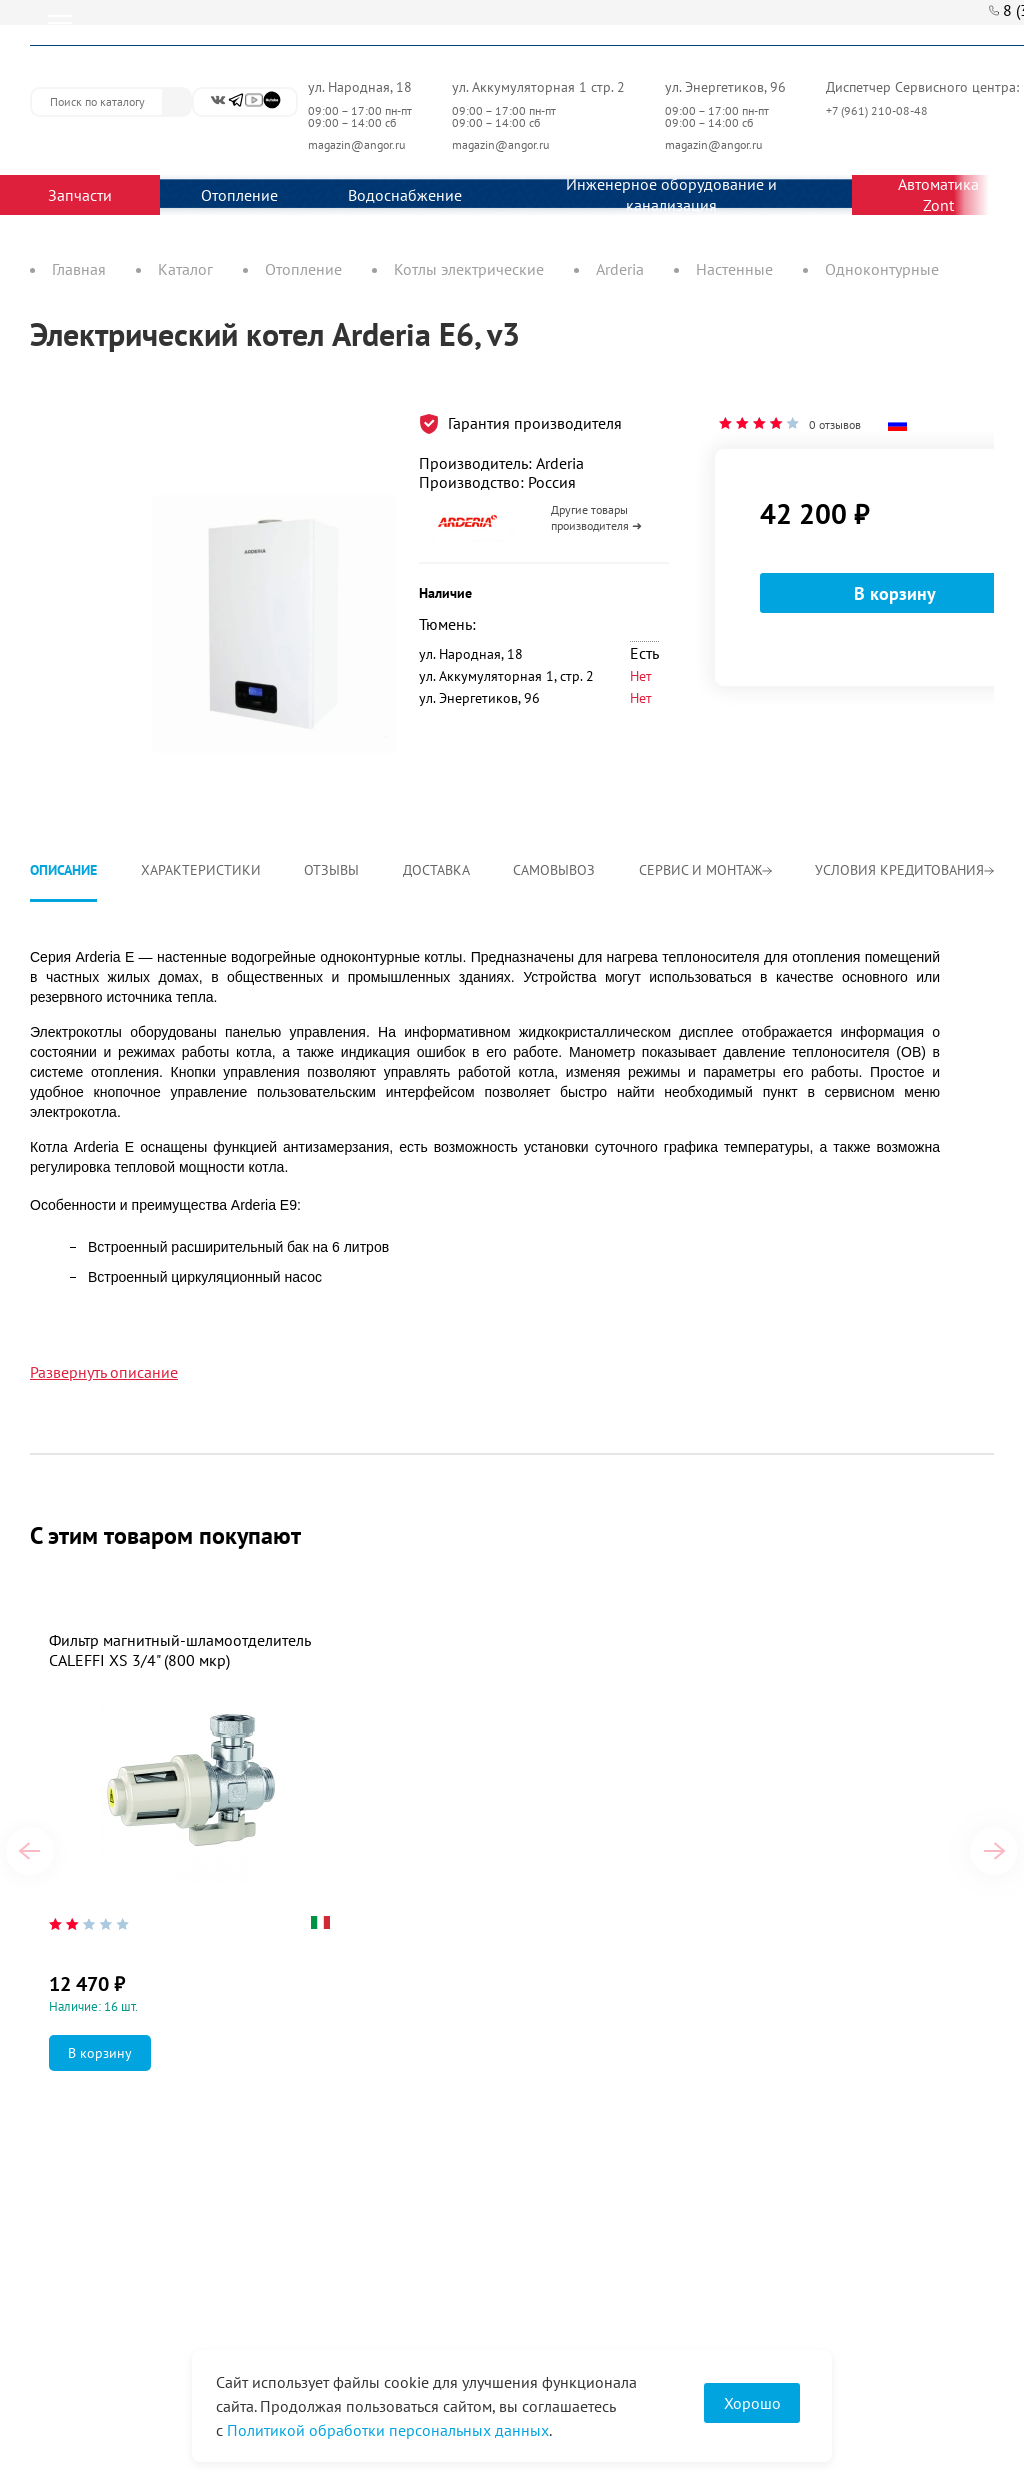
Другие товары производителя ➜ (596, 517)
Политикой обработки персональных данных (388, 2430)
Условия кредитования (904, 870)
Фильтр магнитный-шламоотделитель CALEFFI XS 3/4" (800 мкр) (179, 1650)
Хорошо (752, 2403)
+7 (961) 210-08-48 (878, 110)
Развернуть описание (104, 1372)
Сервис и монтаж (705, 870)
